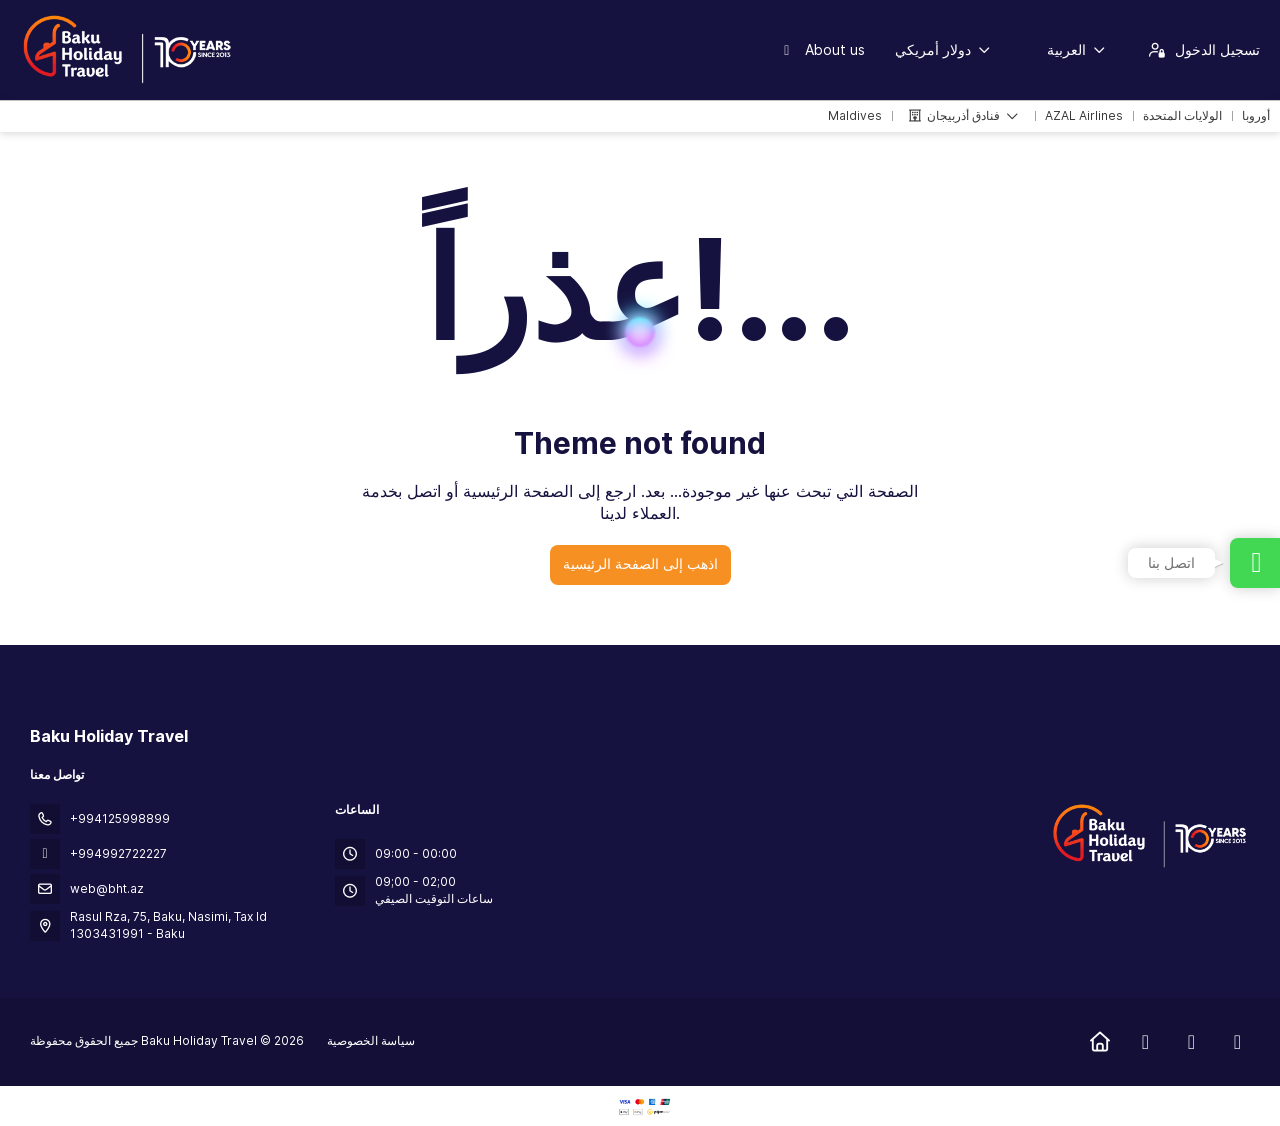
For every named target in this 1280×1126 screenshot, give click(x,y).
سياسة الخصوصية (371, 1040)
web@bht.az (107, 888)
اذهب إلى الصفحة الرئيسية (640, 563)
